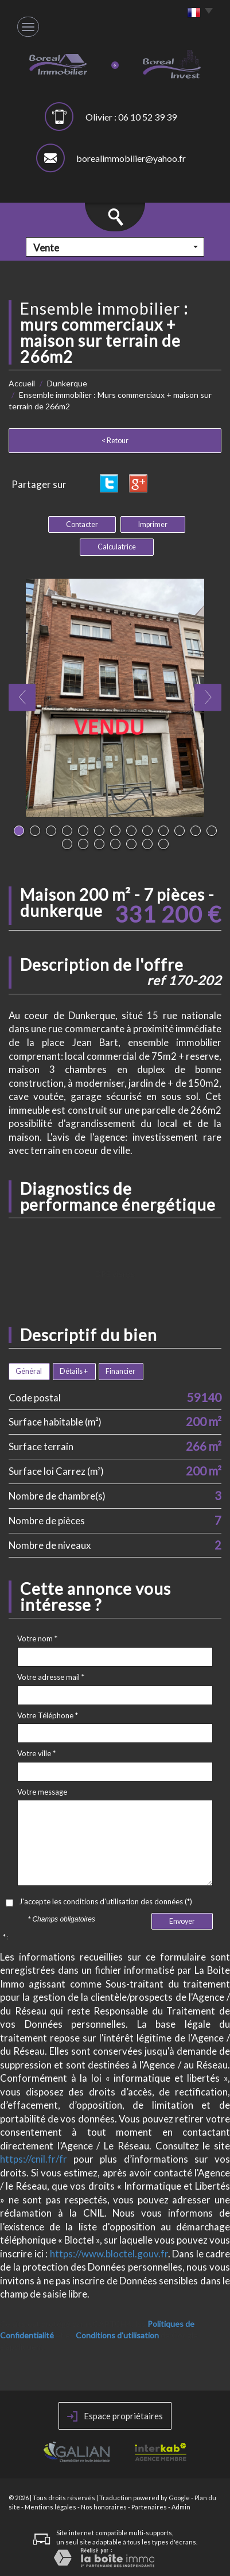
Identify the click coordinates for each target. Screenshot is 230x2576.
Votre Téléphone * (47, 1715)
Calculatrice (117, 547)
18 (131, 844)
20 (163, 844)
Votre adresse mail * (50, 1677)
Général (28, 1371)
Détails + (74, 1371)
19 (147, 844)
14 (67, 844)
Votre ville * (36, 1753)
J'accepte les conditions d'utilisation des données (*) (105, 1901)
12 (195, 831)
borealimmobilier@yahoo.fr (131, 158)
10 (163, 831)
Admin (180, 2507)
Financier (120, 1371)
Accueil (22, 383)
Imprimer (152, 524)
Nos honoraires (104, 2507)
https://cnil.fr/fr (33, 2159)
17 (115, 844)
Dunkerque (67, 383)
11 (179, 831)
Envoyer (182, 1921)
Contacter (82, 524)
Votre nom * (37, 1638)
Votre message (42, 1791)
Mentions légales (50, 2507)
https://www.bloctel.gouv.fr (109, 2254)
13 (211, 831)
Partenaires (149, 2507)
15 (83, 844)
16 (99, 844)
